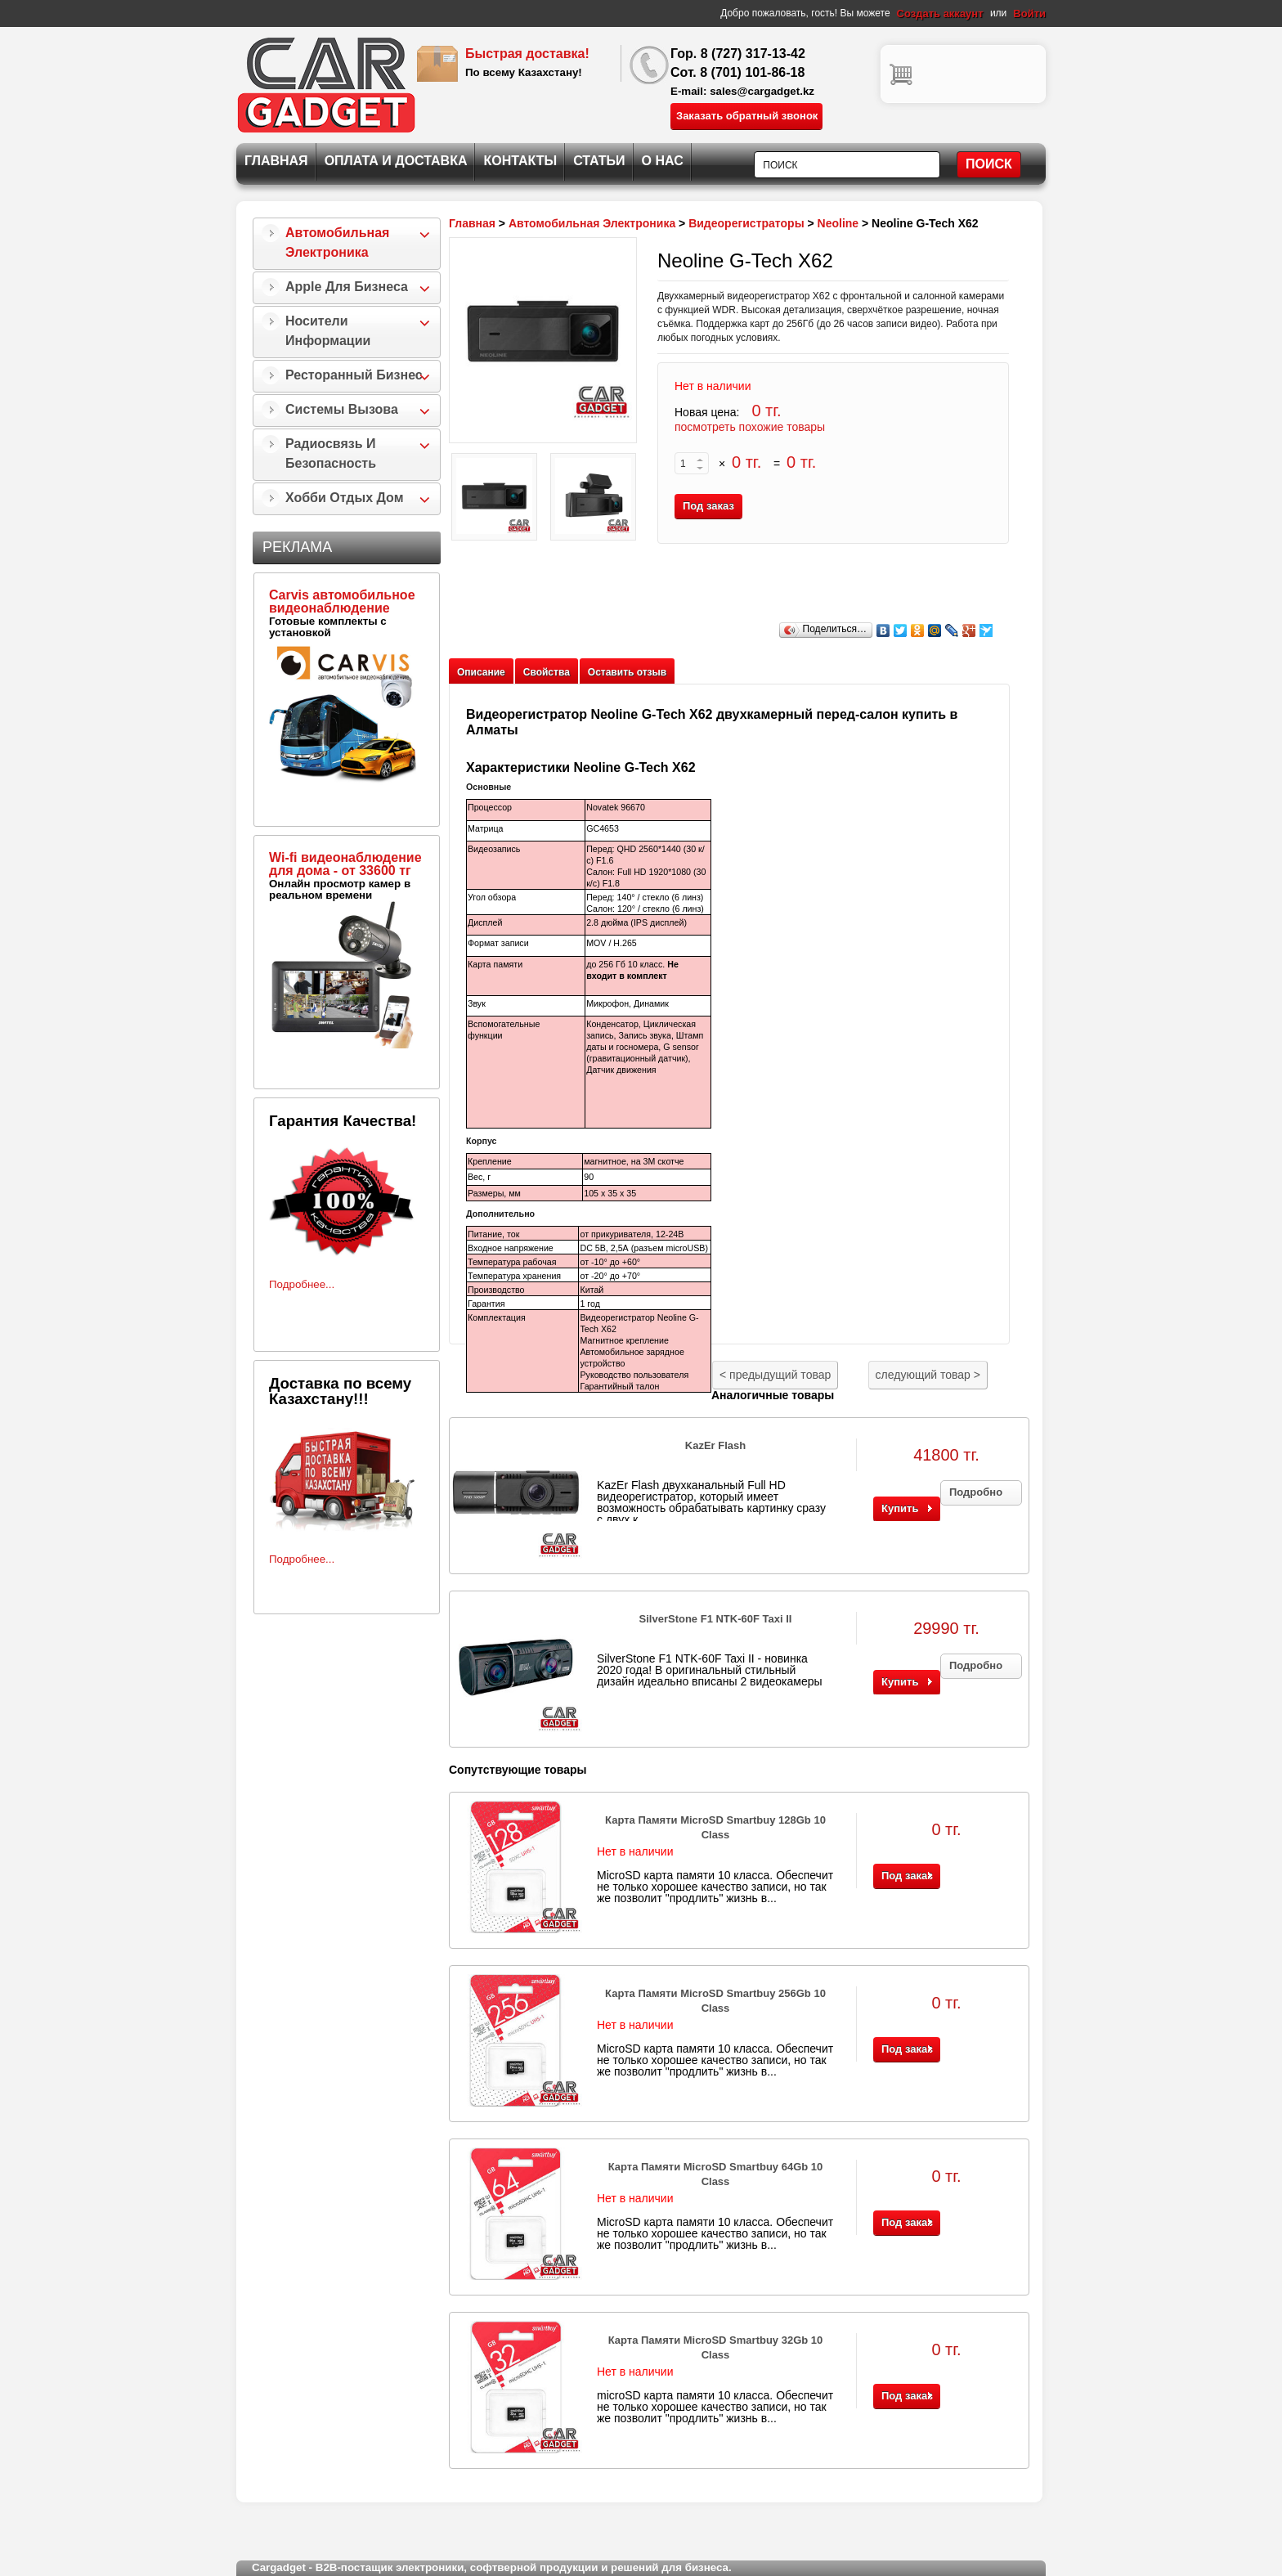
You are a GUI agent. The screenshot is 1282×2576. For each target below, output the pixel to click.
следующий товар (928, 1374)
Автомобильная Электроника (337, 242)
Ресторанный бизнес (354, 375)
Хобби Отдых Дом (344, 498)
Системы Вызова (341, 409)
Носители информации (327, 331)
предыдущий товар (775, 1374)
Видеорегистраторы (746, 223)
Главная (276, 161)
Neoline (838, 223)
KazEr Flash (715, 1445)
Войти (1029, 13)
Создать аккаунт (940, 13)
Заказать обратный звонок (747, 116)
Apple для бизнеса (346, 287)
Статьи (599, 161)
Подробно (975, 1492)
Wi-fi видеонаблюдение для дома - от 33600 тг (345, 863)
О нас (663, 161)
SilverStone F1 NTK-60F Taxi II (715, 1619)
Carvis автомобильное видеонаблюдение (342, 601)
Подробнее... (301, 1284)
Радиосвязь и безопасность (330, 453)
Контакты (520, 161)
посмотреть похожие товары (750, 426)
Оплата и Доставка (396, 161)
